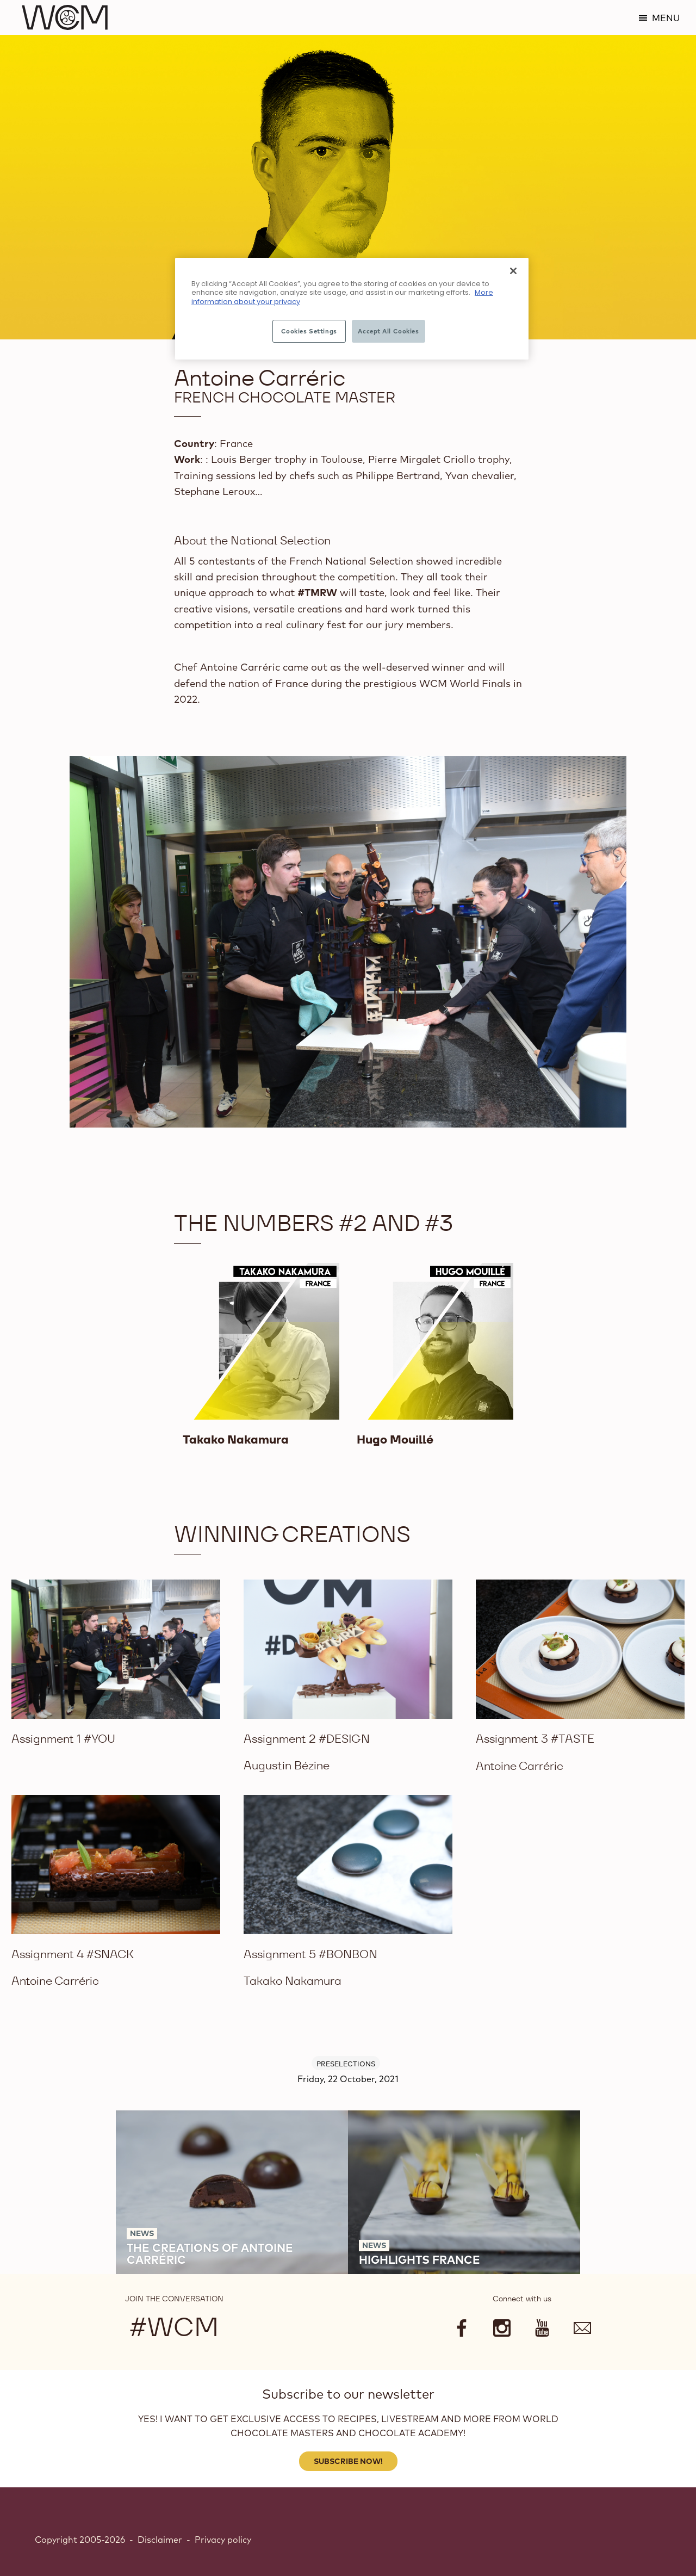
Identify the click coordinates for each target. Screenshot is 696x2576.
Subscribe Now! (348, 2461)
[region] (352, 309)
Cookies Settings (309, 331)
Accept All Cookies (388, 331)
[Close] (513, 271)
